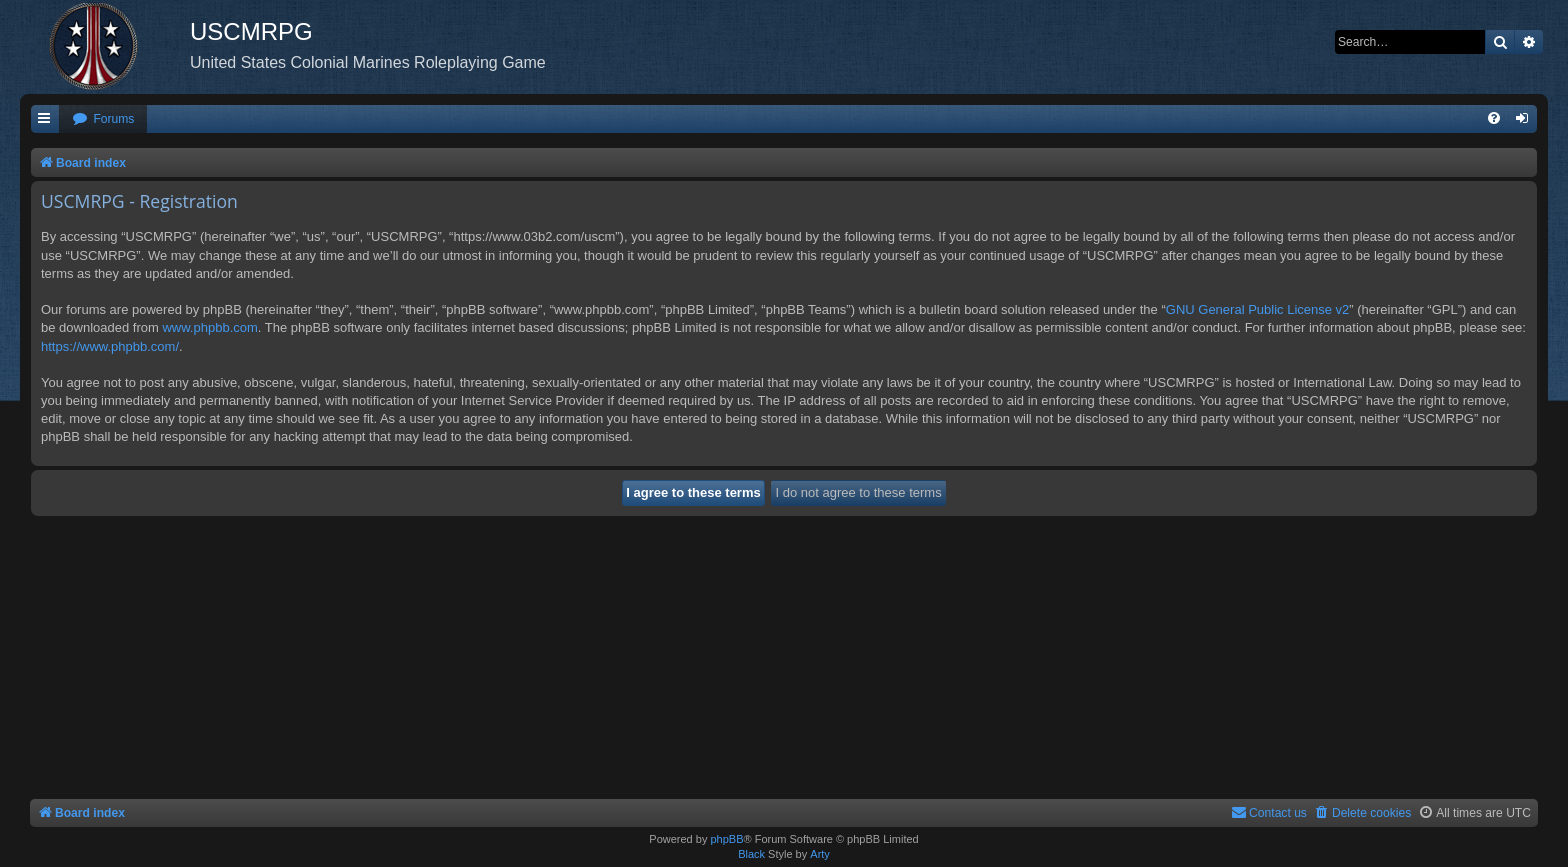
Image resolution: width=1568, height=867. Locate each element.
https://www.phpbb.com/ (110, 346)
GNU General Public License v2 (1258, 309)
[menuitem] (103, 119)
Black (751, 854)
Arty (820, 854)
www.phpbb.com (209, 327)
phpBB (726, 839)
